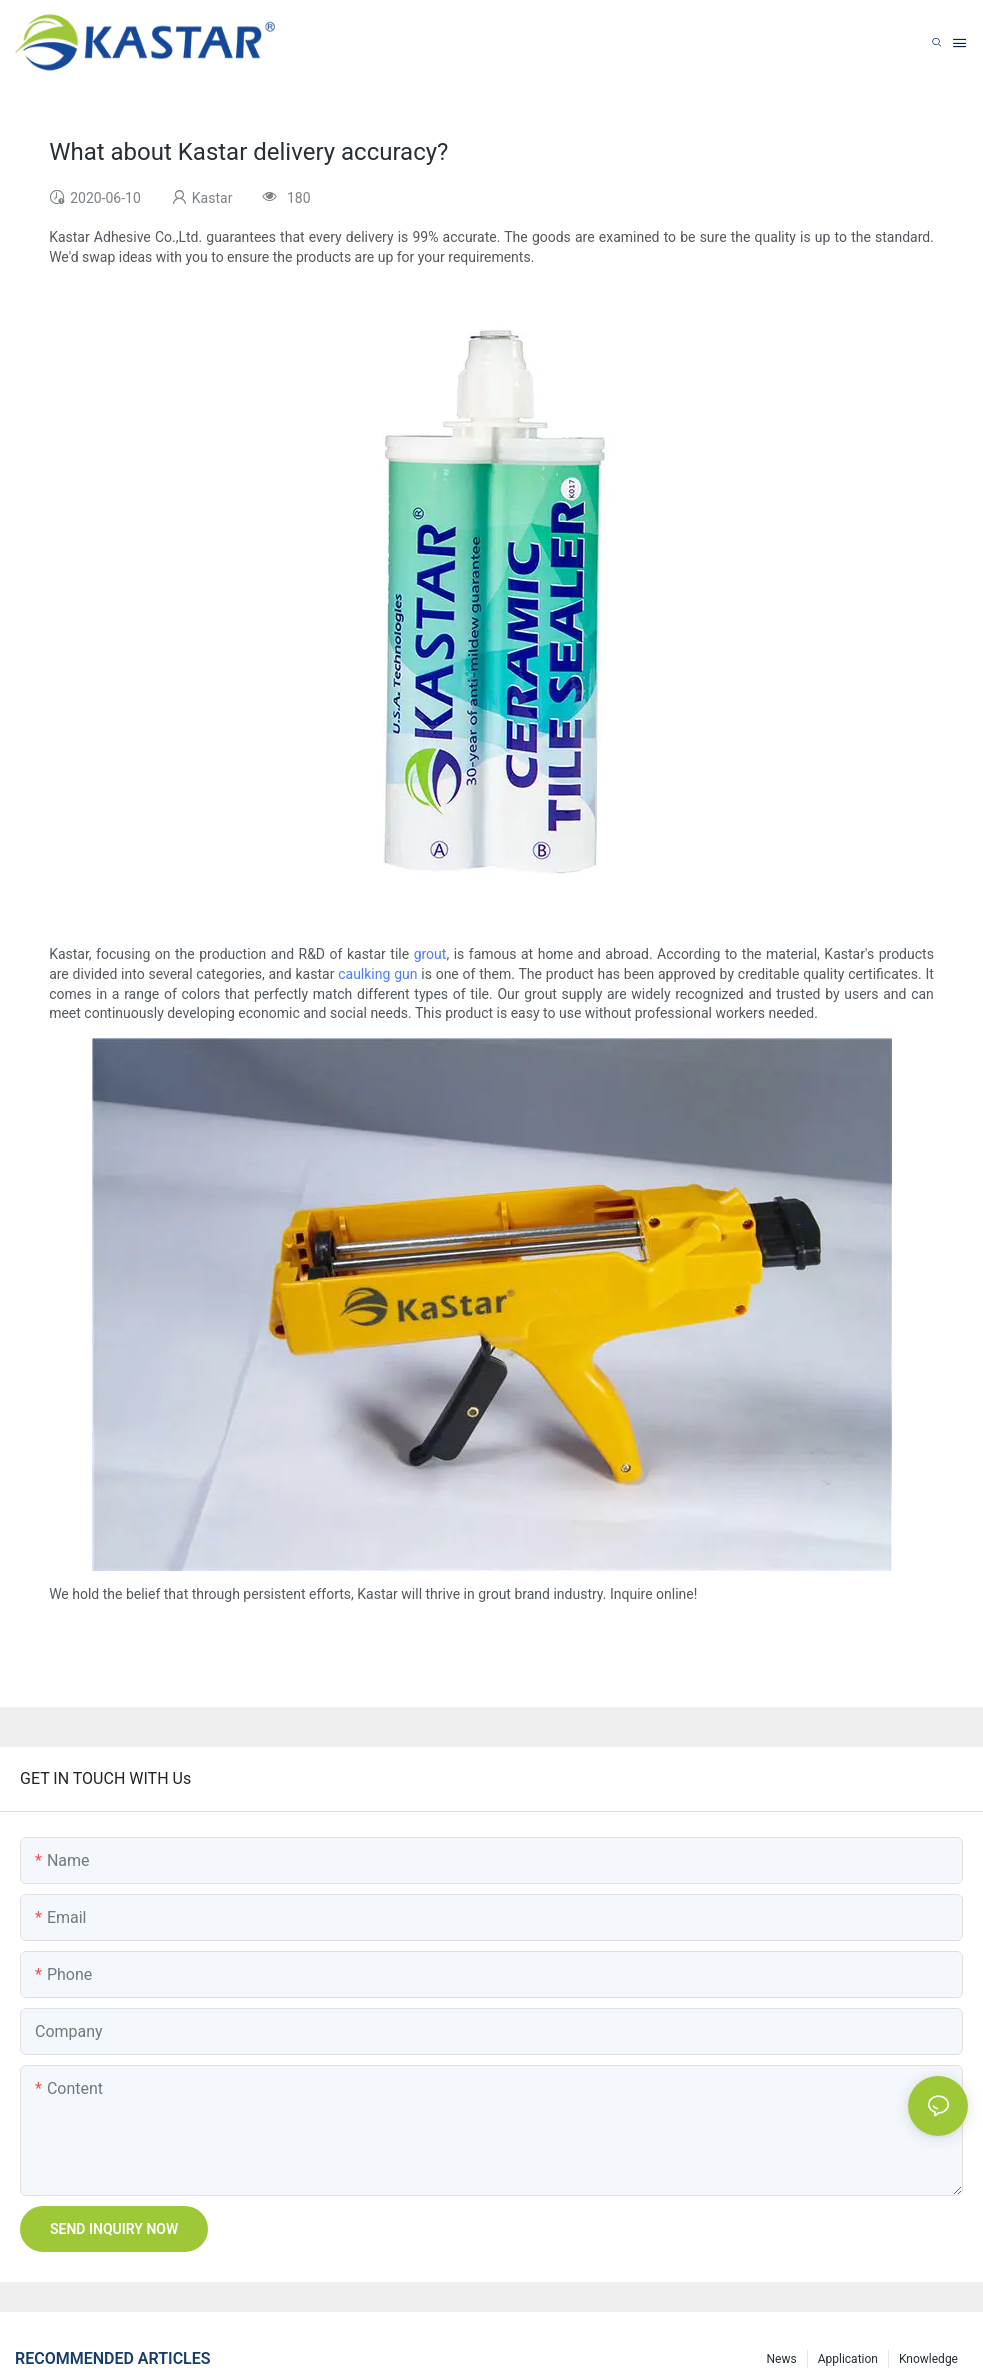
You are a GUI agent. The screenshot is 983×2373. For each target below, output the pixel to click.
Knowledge (928, 2359)
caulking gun (377, 974)
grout (430, 954)
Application (848, 2359)
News (782, 2359)
